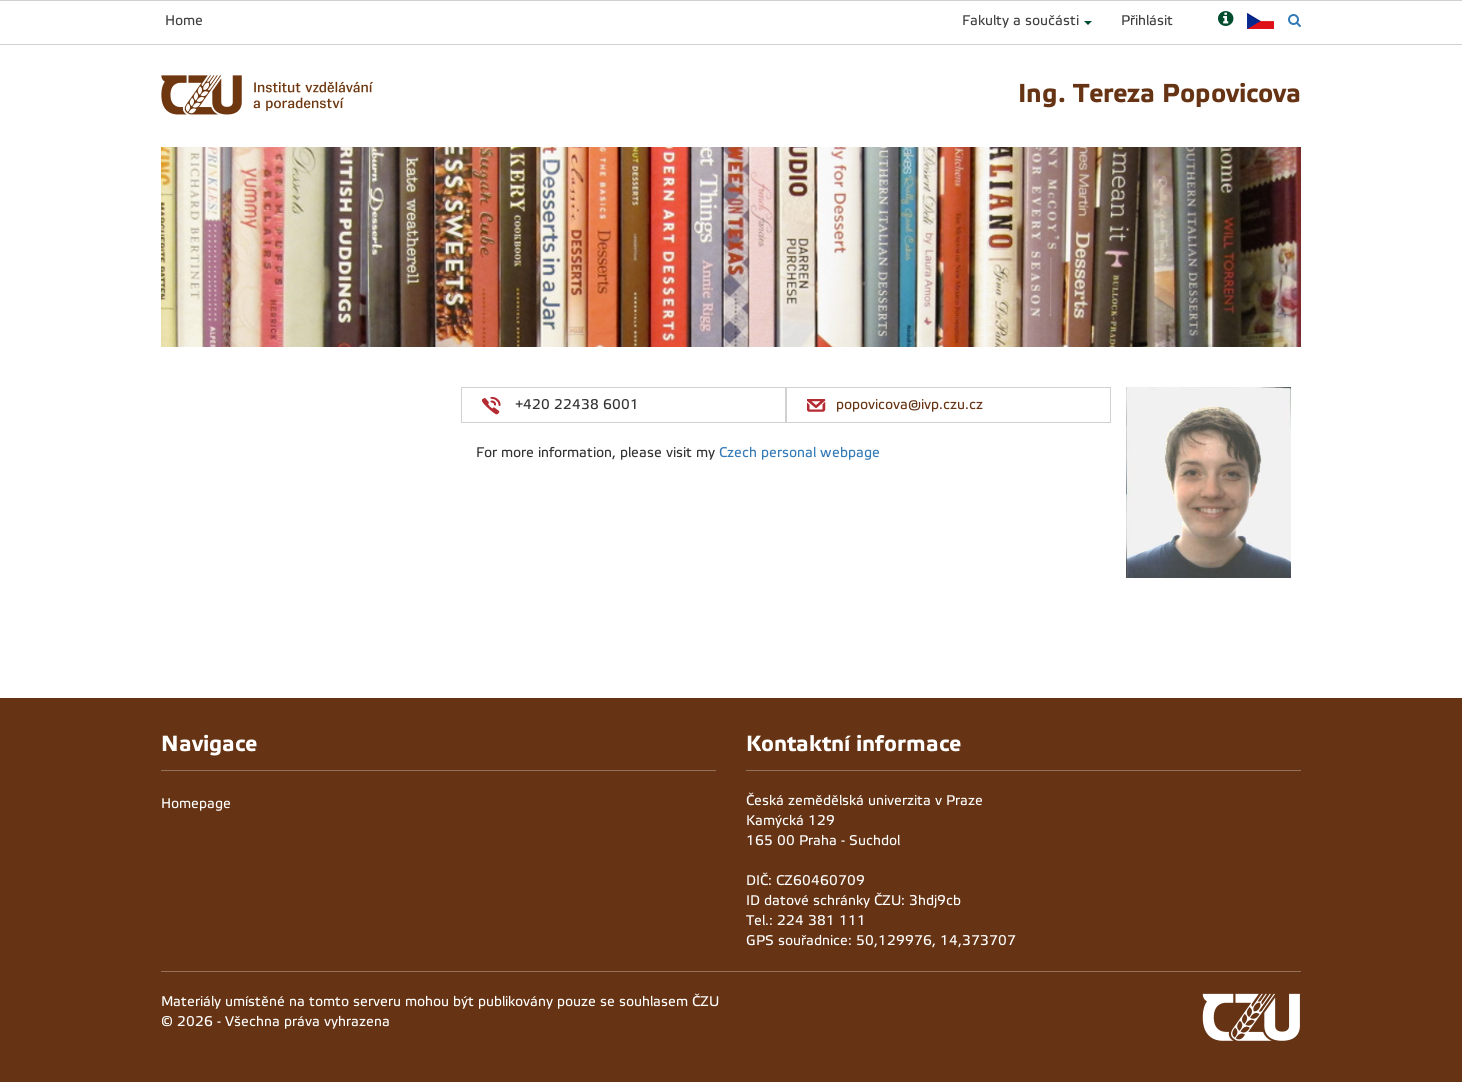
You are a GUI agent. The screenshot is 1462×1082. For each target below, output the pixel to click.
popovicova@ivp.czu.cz (909, 404)
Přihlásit (1147, 20)
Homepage (196, 803)
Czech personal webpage (799, 452)
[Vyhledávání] (1294, 20)
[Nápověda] (1225, 20)
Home (184, 20)
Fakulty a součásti (1020, 20)
